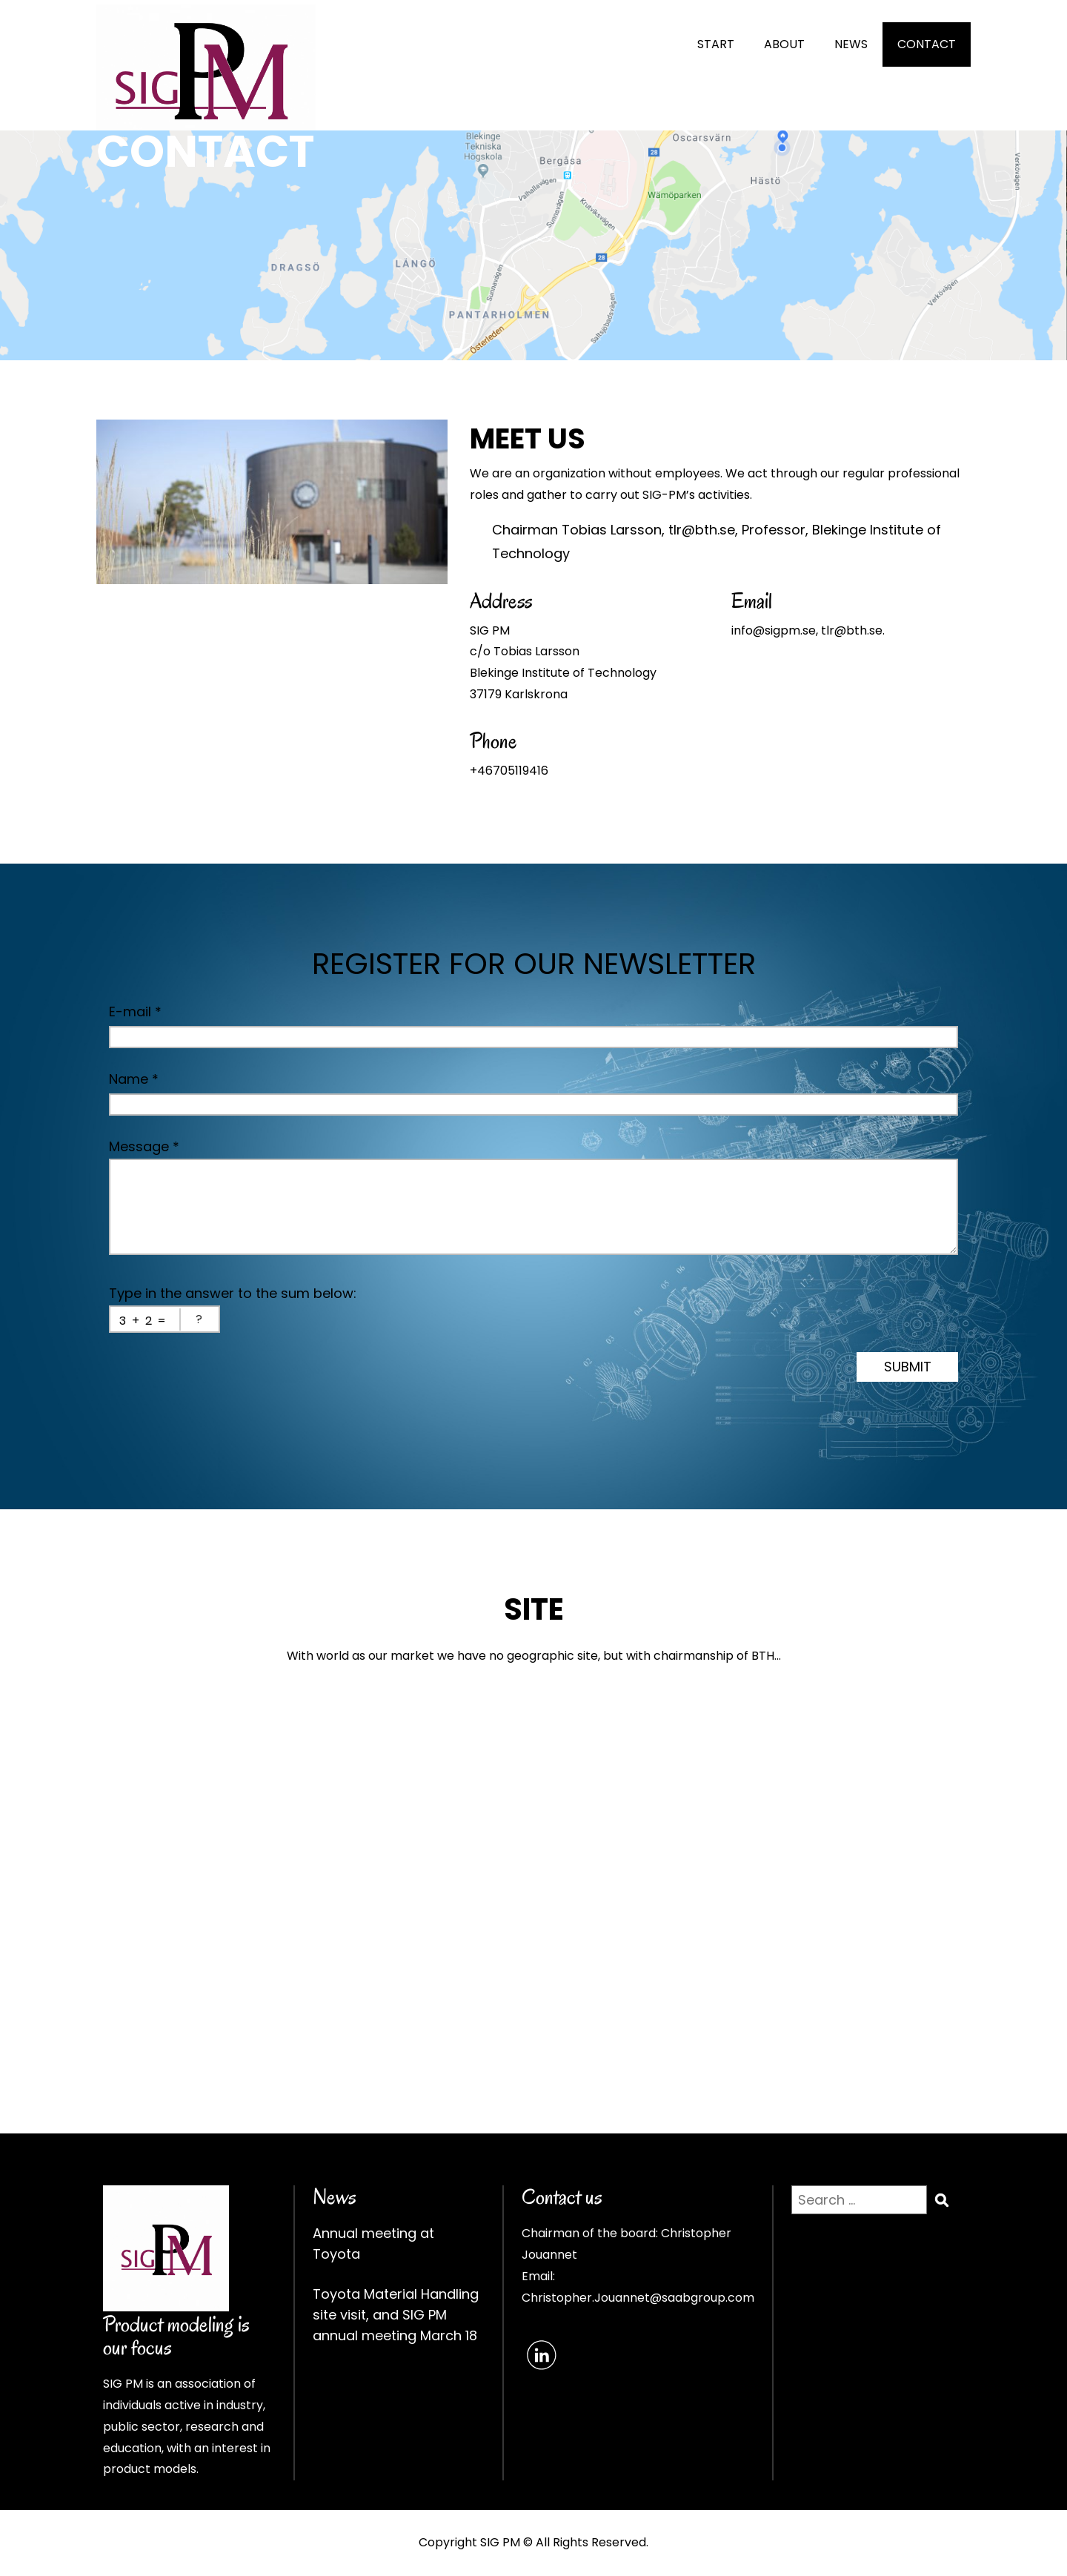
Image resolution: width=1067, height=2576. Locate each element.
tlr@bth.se (701, 529)
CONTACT (926, 44)
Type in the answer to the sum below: (232, 1293)
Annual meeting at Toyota (373, 2243)
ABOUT (784, 44)
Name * (134, 1079)
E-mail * (135, 1011)
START (715, 44)
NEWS (851, 44)
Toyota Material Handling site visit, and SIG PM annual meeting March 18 (396, 2315)
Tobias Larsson (612, 529)
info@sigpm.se (773, 630)
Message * (144, 1146)
